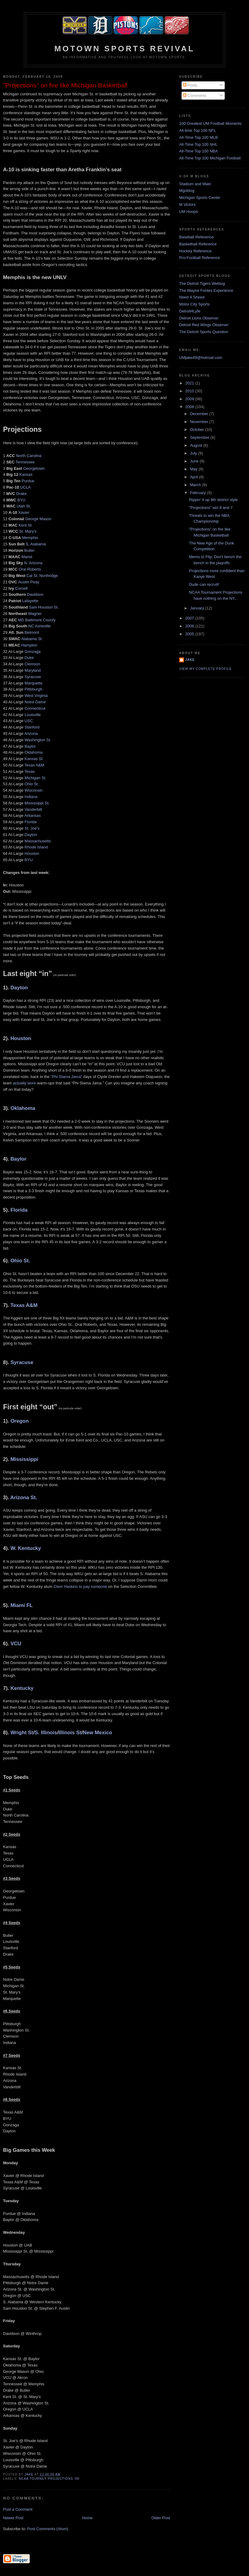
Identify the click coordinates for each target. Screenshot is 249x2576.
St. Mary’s (28, 531)
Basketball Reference (198, 244)
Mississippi (24, 1459)
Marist (27, 556)
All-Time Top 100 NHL (198, 144)
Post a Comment (17, 2509)
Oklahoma (34, 752)
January (197, 608)
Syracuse (33, 676)
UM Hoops (188, 211)
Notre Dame (35, 702)
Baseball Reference (196, 237)
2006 (190, 626)
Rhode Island (36, 847)
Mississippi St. (37, 803)
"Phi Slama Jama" (66, 1076)
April (194, 477)
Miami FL (21, 1605)
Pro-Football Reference (199, 257)
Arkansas (32, 815)
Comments (194, 95)
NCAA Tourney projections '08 (49, 2478)
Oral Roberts (30, 569)
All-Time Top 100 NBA (198, 151)
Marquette (34, 683)
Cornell (21, 588)
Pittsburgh (34, 689)
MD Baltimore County (37, 620)
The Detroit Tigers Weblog (202, 283)
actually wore (24, 1083)
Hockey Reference (195, 251)
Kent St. (25, 525)
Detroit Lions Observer (199, 318)
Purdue (28, 481)
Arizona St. (23, 1497)
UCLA (25, 487)
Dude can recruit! (204, 584)
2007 (190, 618)
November (200, 421)
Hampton (29, 645)
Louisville (33, 714)
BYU (21, 500)
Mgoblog (186, 190)
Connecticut (35, 708)
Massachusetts (38, 841)
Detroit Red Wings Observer (204, 324)
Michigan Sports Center (199, 197)
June (195, 461)
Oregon (19, 1421)
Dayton (31, 834)
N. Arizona (33, 563)
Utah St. (24, 506)
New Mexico (97, 1732)
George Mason (38, 519)
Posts (190, 85)
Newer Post (13, 2518)
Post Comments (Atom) (47, 2529)
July (194, 453)
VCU (15, 1643)
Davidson (35, 594)
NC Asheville (39, 626)
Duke (29, 657)
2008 (190, 406)
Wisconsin (34, 790)
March (196, 485)
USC (29, 720)
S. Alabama (36, 544)
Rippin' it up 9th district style (213, 499)
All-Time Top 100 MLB (198, 137)
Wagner (35, 613)
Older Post (161, 2518)
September (200, 437)
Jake (190, 659)
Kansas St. (34, 758)
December (200, 413)
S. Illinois (46, 1732)
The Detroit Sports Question (203, 331)
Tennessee (25, 462)
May (194, 469)
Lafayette (30, 601)
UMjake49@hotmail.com (200, 357)
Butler (29, 550)
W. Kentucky (25, 1548)
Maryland (33, 670)
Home (87, 2518)
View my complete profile (205, 668)
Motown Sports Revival (124, 48)
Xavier (23, 512)
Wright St (21, 1732)
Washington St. (38, 740)
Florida (31, 822)
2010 (190, 391)
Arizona (31, 733)
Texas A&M (34, 765)
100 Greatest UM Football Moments (210, 123)
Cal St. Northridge (42, 575)
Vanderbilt (33, 809)
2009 (190, 399)
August (196, 445)
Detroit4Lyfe (189, 311)
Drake (21, 493)
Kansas (25, 474)
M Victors (187, 204)
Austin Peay (28, 582)
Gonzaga (33, 651)
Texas (30, 771)
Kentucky (21, 1688)
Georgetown (34, 468)
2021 (190, 383)
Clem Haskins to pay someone (80, 1586)
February (198, 492)
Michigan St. (35, 778)
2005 (190, 634)
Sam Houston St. (44, 607)
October (197, 429)
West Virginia (36, 695)
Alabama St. (32, 638)
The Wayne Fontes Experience (206, 290)
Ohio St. (32, 784)
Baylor (30, 746)
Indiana (31, 796)
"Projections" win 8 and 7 (211, 507)
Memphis (30, 537)
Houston (32, 853)
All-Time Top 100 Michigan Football (209, 158)
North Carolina (29, 455)
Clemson (32, 664)
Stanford (32, 727)
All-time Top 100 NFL (197, 130)
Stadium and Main (195, 184)
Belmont (32, 632)
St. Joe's (32, 828)
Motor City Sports (194, 304)
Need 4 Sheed (191, 297)
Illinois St (70, 1732)
